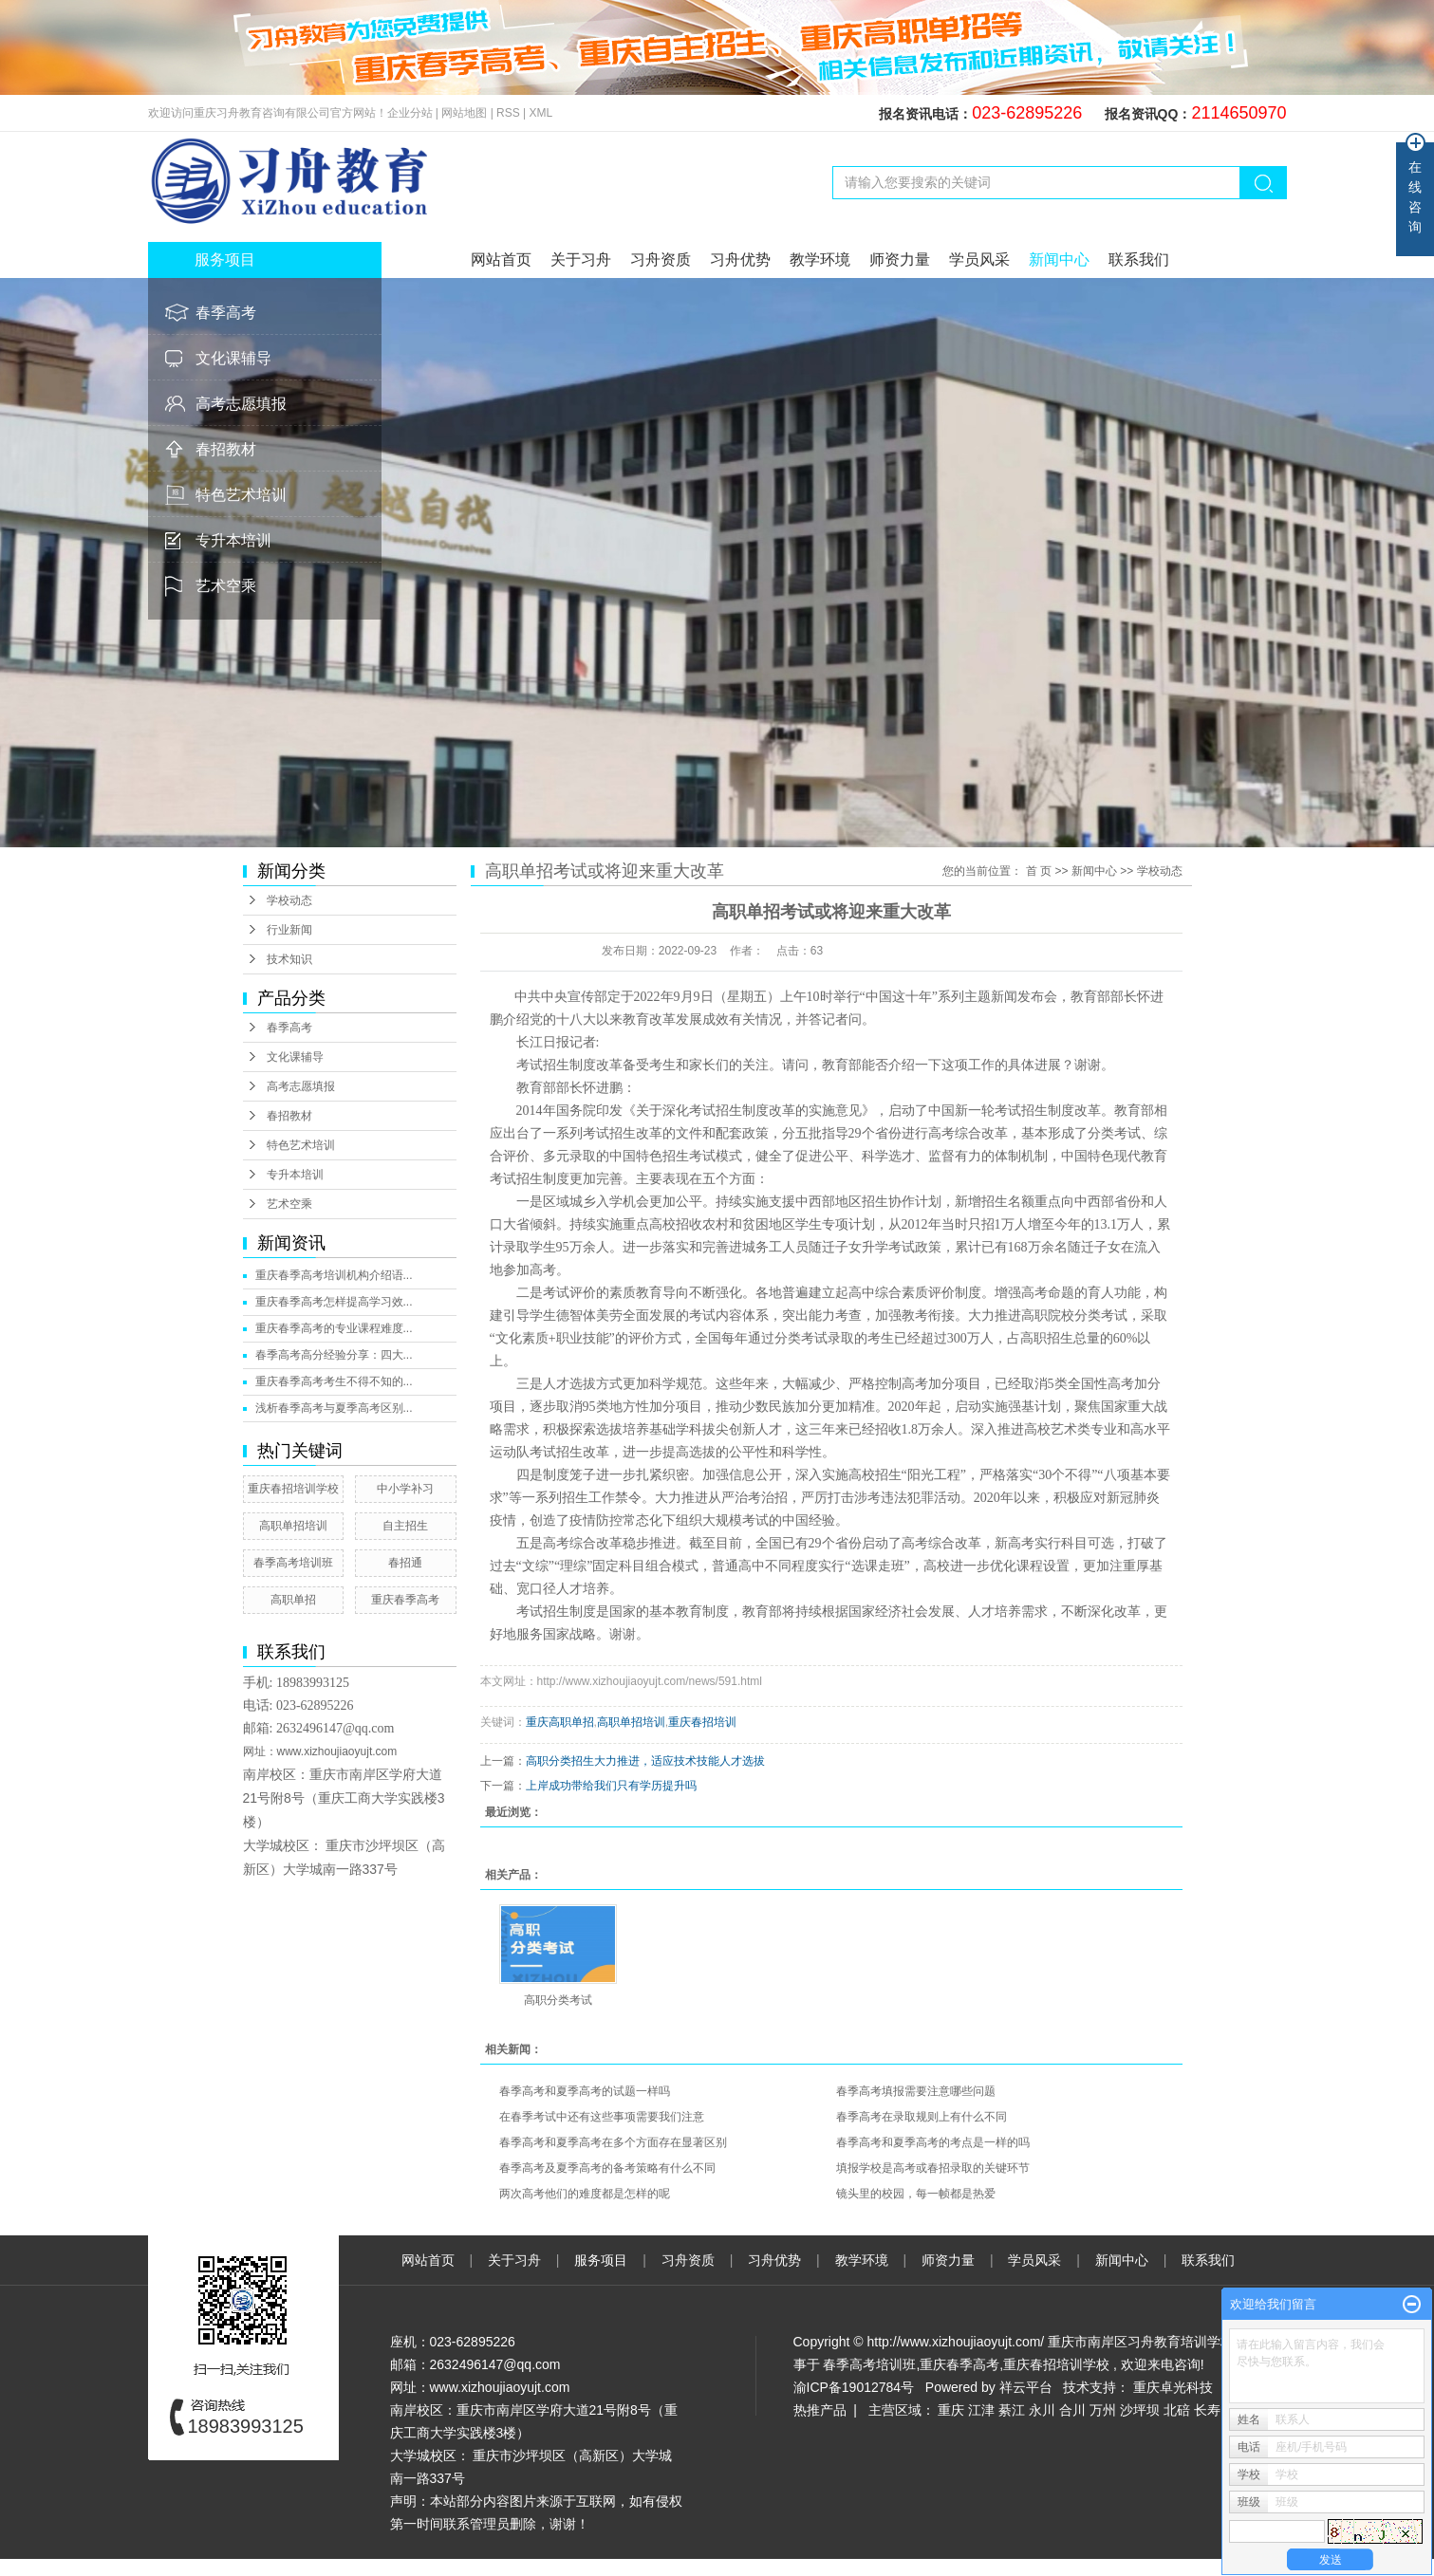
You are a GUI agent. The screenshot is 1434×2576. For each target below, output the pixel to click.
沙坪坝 (1140, 2410)
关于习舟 (580, 259)
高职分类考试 (558, 2000)
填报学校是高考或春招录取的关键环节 (933, 2168)
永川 (1042, 2410)
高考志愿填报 (241, 404)
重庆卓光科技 (1173, 2387)
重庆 (951, 2410)
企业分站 (410, 113)
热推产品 (820, 2410)
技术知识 (289, 959)
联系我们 (1138, 259)
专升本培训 (233, 540)
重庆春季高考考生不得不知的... (334, 1381)
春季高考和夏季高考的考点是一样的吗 (933, 2142)
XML (541, 113)
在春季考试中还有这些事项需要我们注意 (601, 2116)
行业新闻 (289, 929)
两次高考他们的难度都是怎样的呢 (584, 2193)
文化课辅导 (233, 358)
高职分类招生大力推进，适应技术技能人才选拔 (645, 1761)
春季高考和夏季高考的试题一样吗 (584, 2091)
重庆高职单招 (560, 1722)
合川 (1072, 2410)
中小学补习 (405, 1488)
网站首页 (501, 259)
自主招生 (405, 1525)
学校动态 (289, 900)
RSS (508, 113)
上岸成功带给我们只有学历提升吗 (611, 1785)
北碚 (1177, 2410)
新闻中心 (1059, 259)
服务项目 (602, 2260)
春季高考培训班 (293, 1562)
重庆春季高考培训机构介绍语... (334, 1275)
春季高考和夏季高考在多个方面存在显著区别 (613, 2142)
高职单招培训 (293, 1525)
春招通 (405, 1562)
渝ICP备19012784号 (854, 2387)
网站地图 (465, 113)
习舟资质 (660, 259)
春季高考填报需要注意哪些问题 (916, 2091)
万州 (1102, 2410)
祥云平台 (1025, 2387)
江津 (981, 2410)
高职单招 (293, 1599)
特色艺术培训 (241, 495)
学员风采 (979, 259)
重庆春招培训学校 (293, 1488)
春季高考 (226, 313)
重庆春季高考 (405, 1599)
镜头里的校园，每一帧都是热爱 (916, 2193)
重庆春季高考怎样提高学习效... (334, 1301)
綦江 (1011, 2410)
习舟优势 (740, 259)
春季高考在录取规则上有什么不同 (921, 2116)
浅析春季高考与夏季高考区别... (334, 1408)
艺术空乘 (226, 586)
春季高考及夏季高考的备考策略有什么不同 (607, 2168)
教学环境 (820, 259)
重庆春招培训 (702, 1722)
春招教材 (226, 449)
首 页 (1039, 871)
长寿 (1207, 2410)
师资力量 (899, 259)
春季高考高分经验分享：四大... (334, 1355)
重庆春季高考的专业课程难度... (334, 1328)
